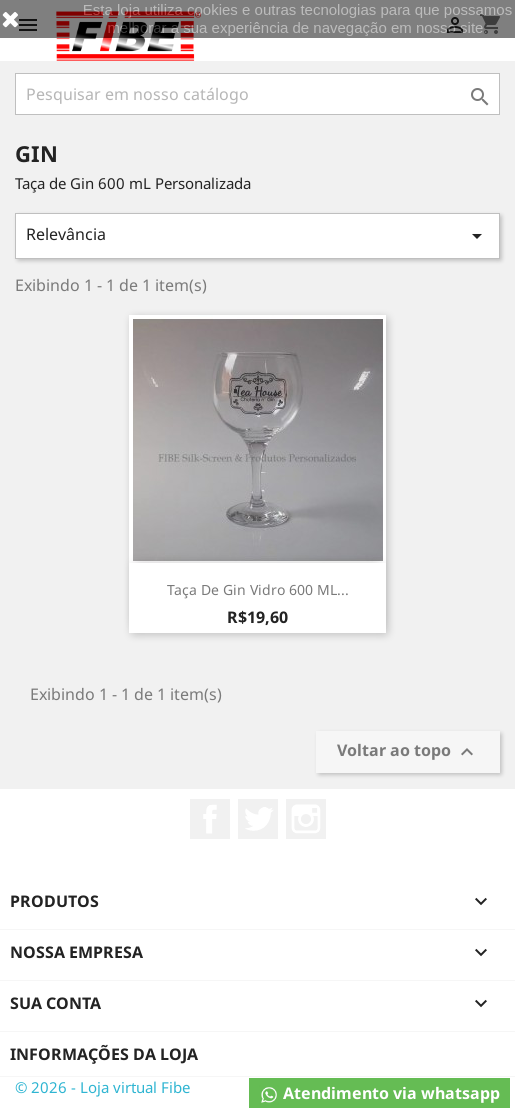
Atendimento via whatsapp (379, 1093)
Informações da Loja (104, 1054)
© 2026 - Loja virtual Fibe (102, 1087)
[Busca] (257, 94)
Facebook (210, 819)
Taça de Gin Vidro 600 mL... (258, 589)
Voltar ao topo (408, 752)
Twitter (258, 819)
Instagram (306, 819)
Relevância (257, 235)
